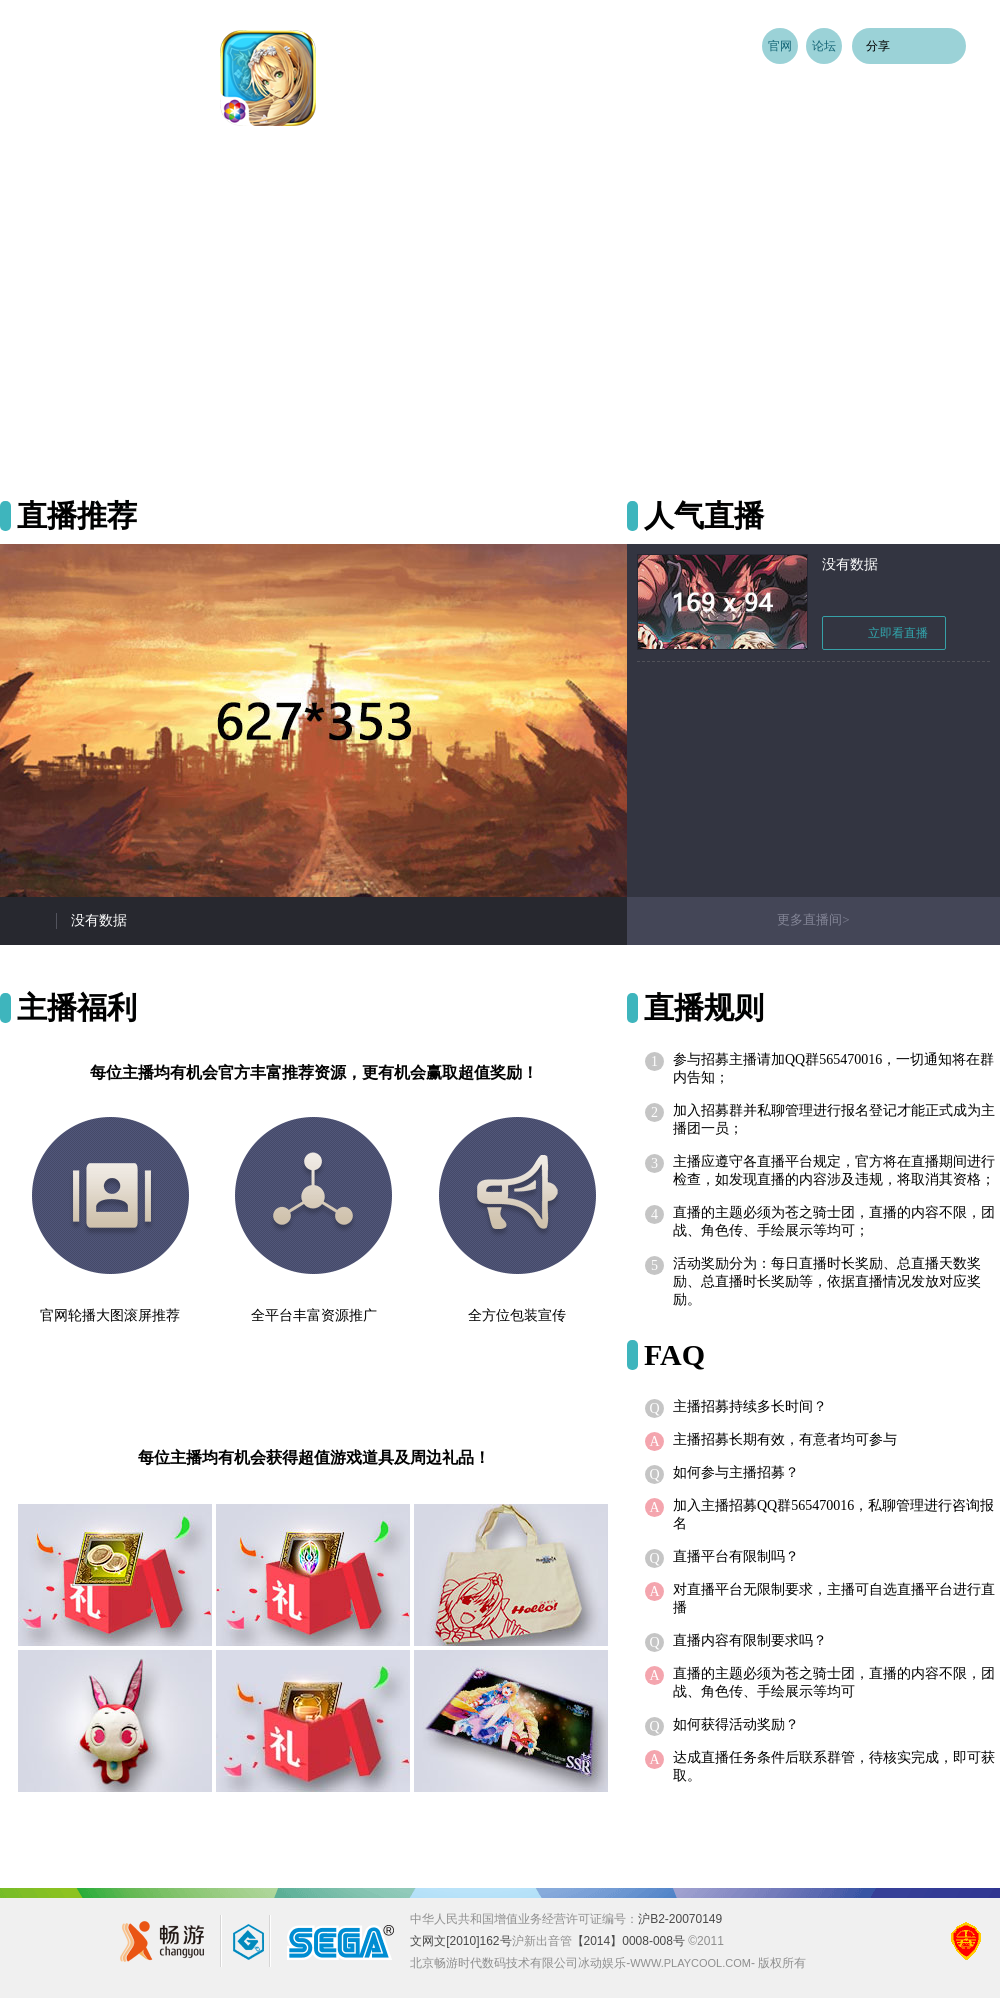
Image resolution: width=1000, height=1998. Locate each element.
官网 (780, 46)
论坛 (824, 46)
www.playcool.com (690, 1963)
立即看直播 (884, 633)
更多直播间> (813, 919)
